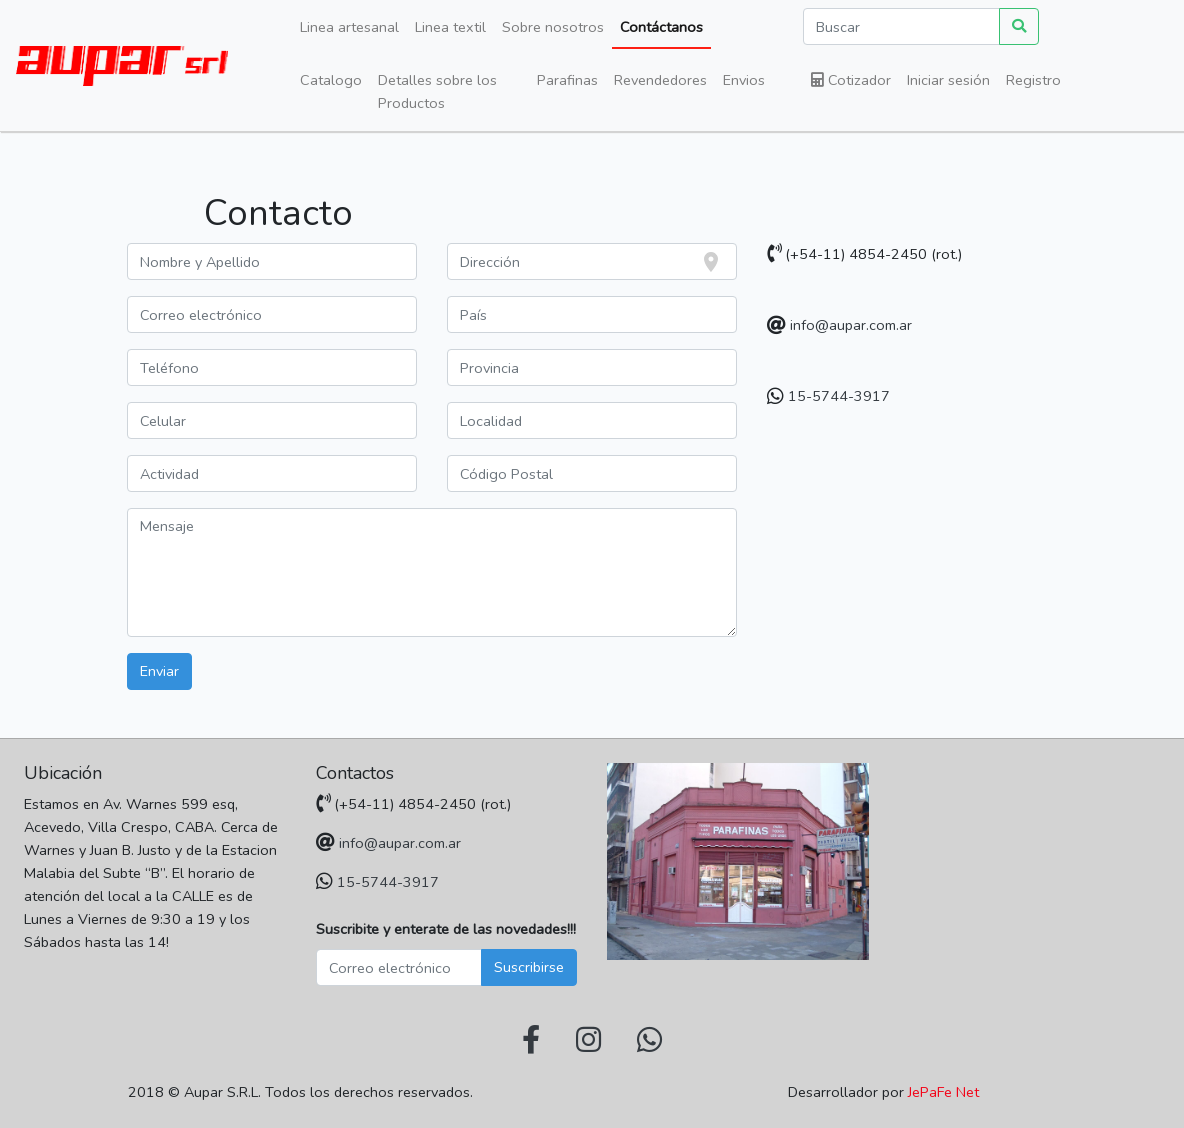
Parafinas (567, 80)
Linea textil (450, 27)
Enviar (159, 671)
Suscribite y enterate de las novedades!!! (446, 929)
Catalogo (331, 80)
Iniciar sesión (948, 80)
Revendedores (660, 80)
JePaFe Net (943, 1092)
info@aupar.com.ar (851, 325)
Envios (744, 80)
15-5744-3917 (839, 396)
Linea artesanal (349, 27)
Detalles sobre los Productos (437, 91)
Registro (1033, 80)
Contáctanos (661, 27)
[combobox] (592, 261)
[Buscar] (901, 26)
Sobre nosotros (553, 27)
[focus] (715, 261)
